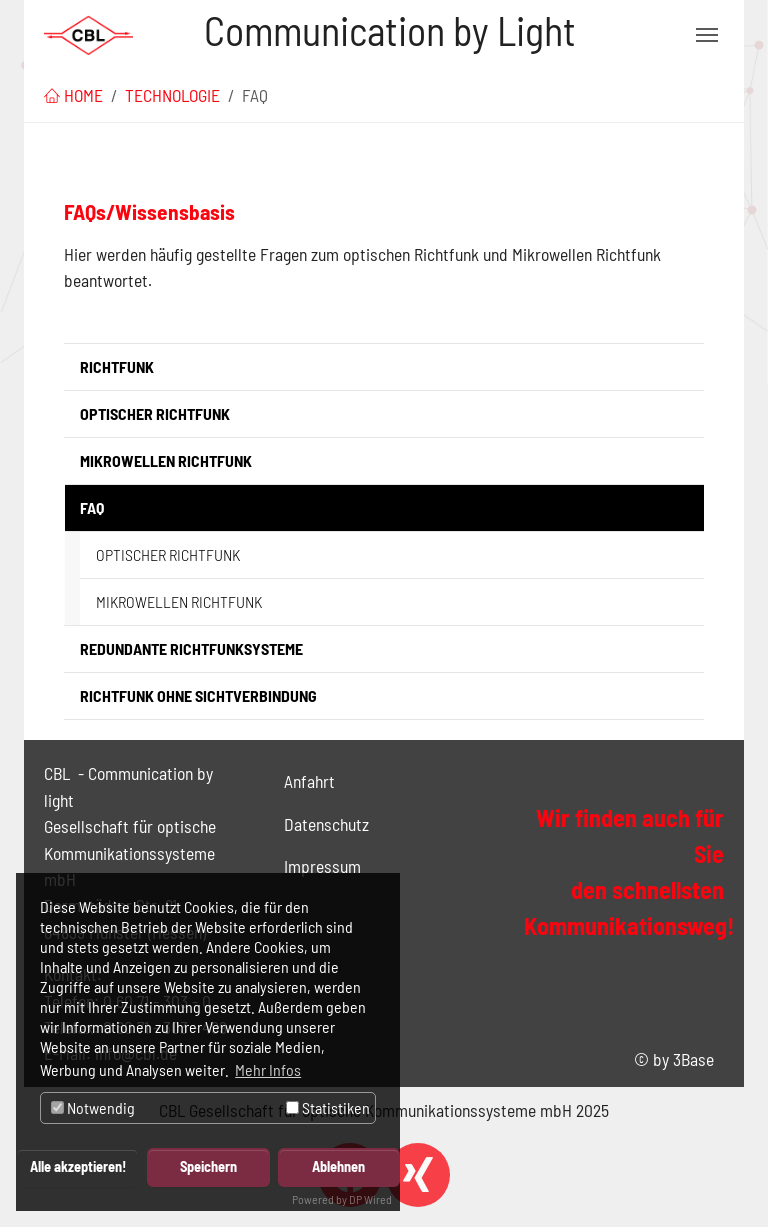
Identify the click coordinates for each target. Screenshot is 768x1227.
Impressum (322, 866)
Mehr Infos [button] (268, 1069)
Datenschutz (326, 824)
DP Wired (370, 1199)
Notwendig (93, 1107)
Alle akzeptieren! (78, 1166)
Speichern (208, 1166)
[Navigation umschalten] (707, 35)
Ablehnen (338, 1166)
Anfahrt (309, 781)
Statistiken (328, 1107)
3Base (693, 1059)
